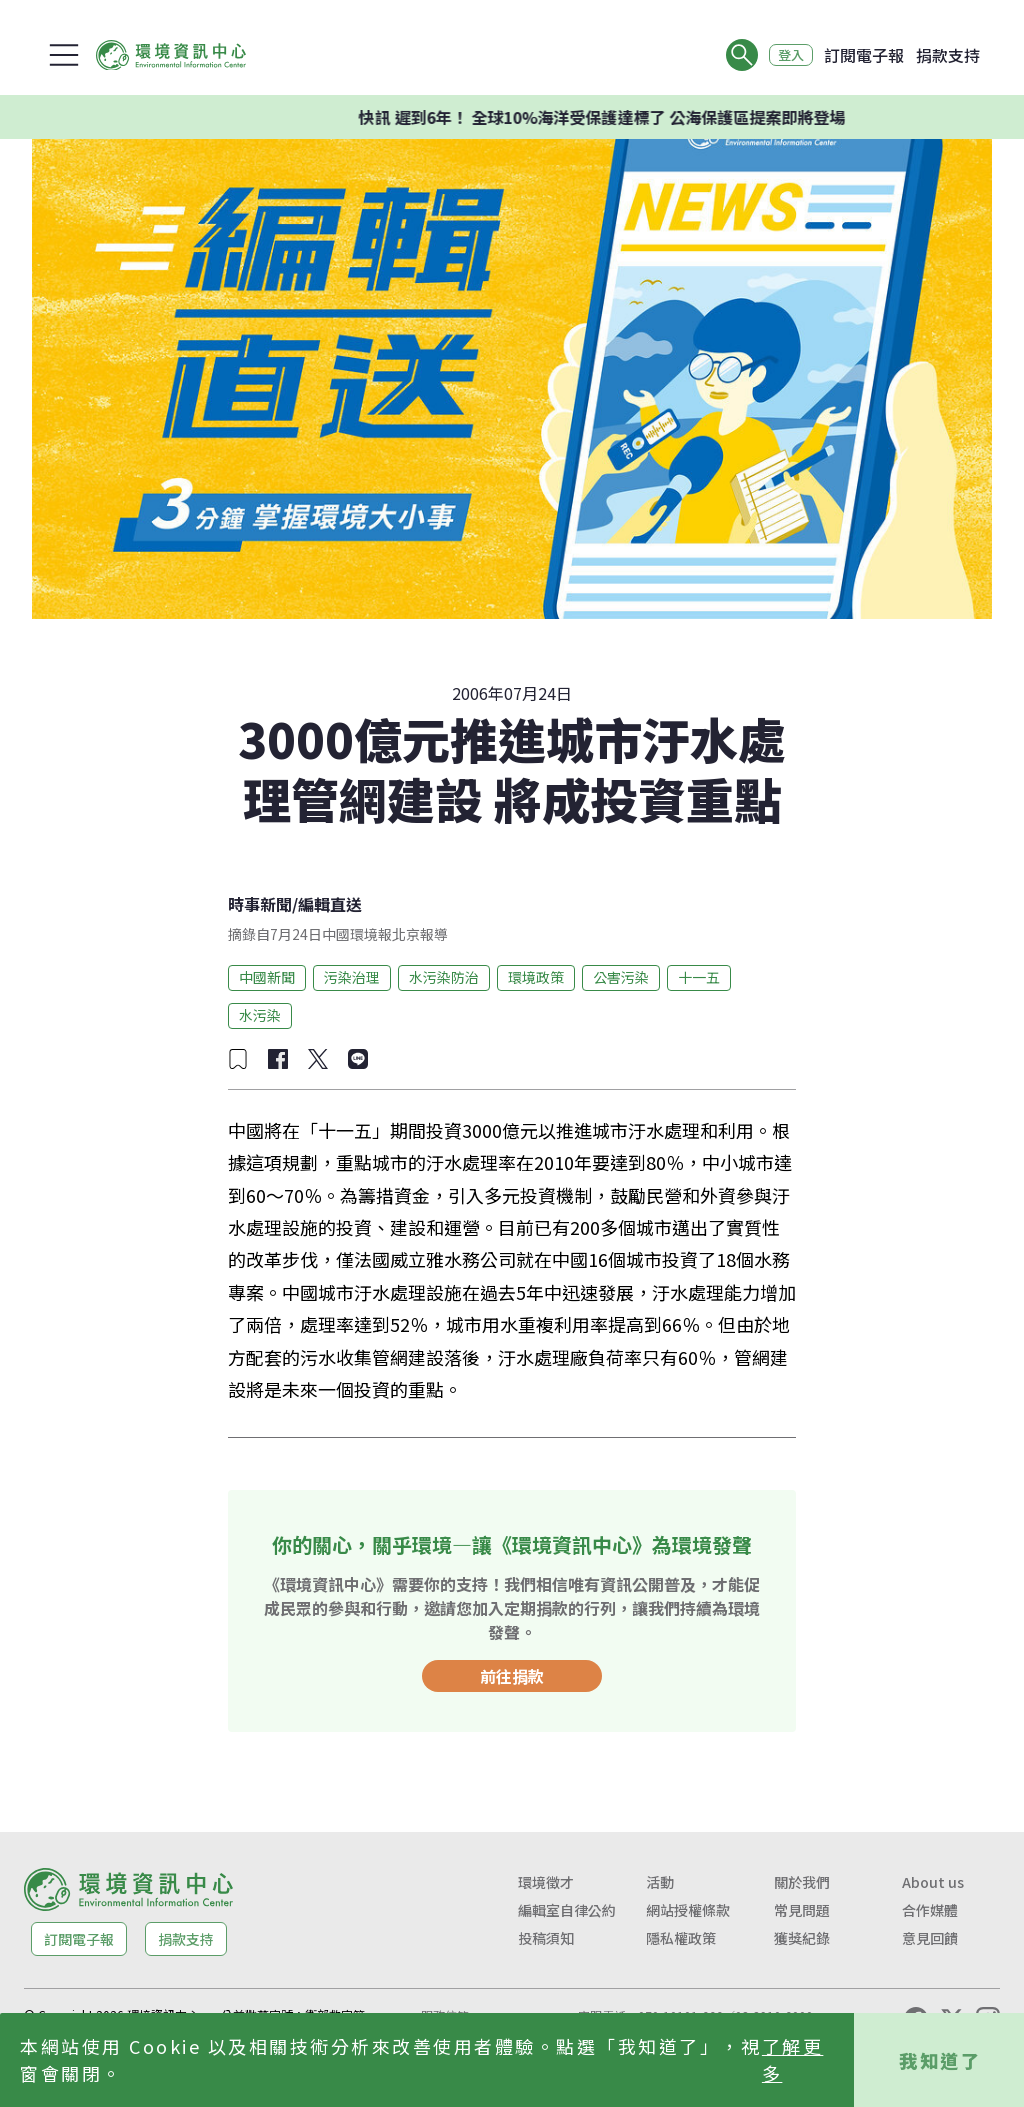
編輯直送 (330, 904)
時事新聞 (260, 904)
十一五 (699, 977)
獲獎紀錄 (802, 1938)
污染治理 (352, 977)
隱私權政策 (681, 1938)
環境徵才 (546, 1882)
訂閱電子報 (864, 55)
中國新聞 (267, 977)
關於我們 (802, 1882)
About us (933, 1882)
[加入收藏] (238, 1059)
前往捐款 (512, 1676)
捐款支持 (948, 55)
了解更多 (793, 2059)
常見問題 (802, 1910)
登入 (786, 55)
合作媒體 (930, 1910)
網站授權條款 (688, 1910)
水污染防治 (444, 977)
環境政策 (536, 977)
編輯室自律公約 (567, 1910)
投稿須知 (546, 1938)
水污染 (260, 1015)
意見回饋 (930, 1938)
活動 (660, 1882)
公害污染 (621, 977)
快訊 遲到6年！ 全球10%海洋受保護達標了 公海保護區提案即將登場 (620, 117)
